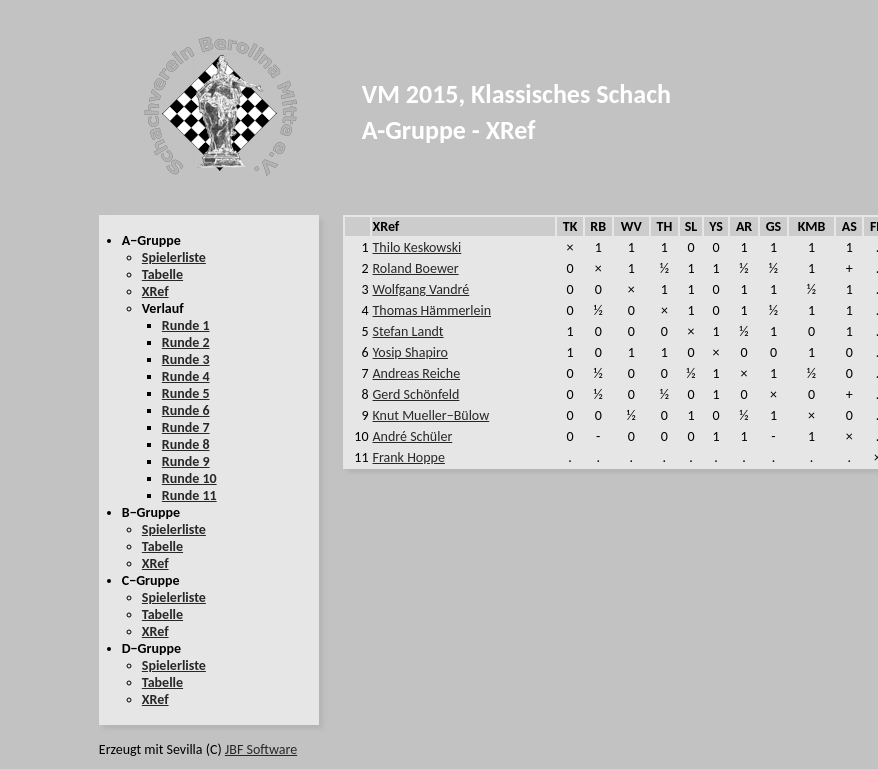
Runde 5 (186, 393)
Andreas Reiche (417, 373)
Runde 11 (189, 495)
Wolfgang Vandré (421, 289)
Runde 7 (186, 427)
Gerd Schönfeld (416, 394)
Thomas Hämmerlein (432, 310)
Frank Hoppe (409, 457)
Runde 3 (186, 359)
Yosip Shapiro (410, 352)
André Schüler (413, 436)
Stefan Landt (408, 331)
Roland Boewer (416, 268)
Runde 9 (186, 461)
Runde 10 (189, 478)
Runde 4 (186, 376)
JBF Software (261, 749)
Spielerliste (174, 257)
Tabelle (162, 274)
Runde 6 (186, 410)
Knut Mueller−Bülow (431, 415)
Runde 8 (186, 444)
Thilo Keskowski (417, 247)
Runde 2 (186, 342)
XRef (155, 291)
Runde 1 (186, 325)
